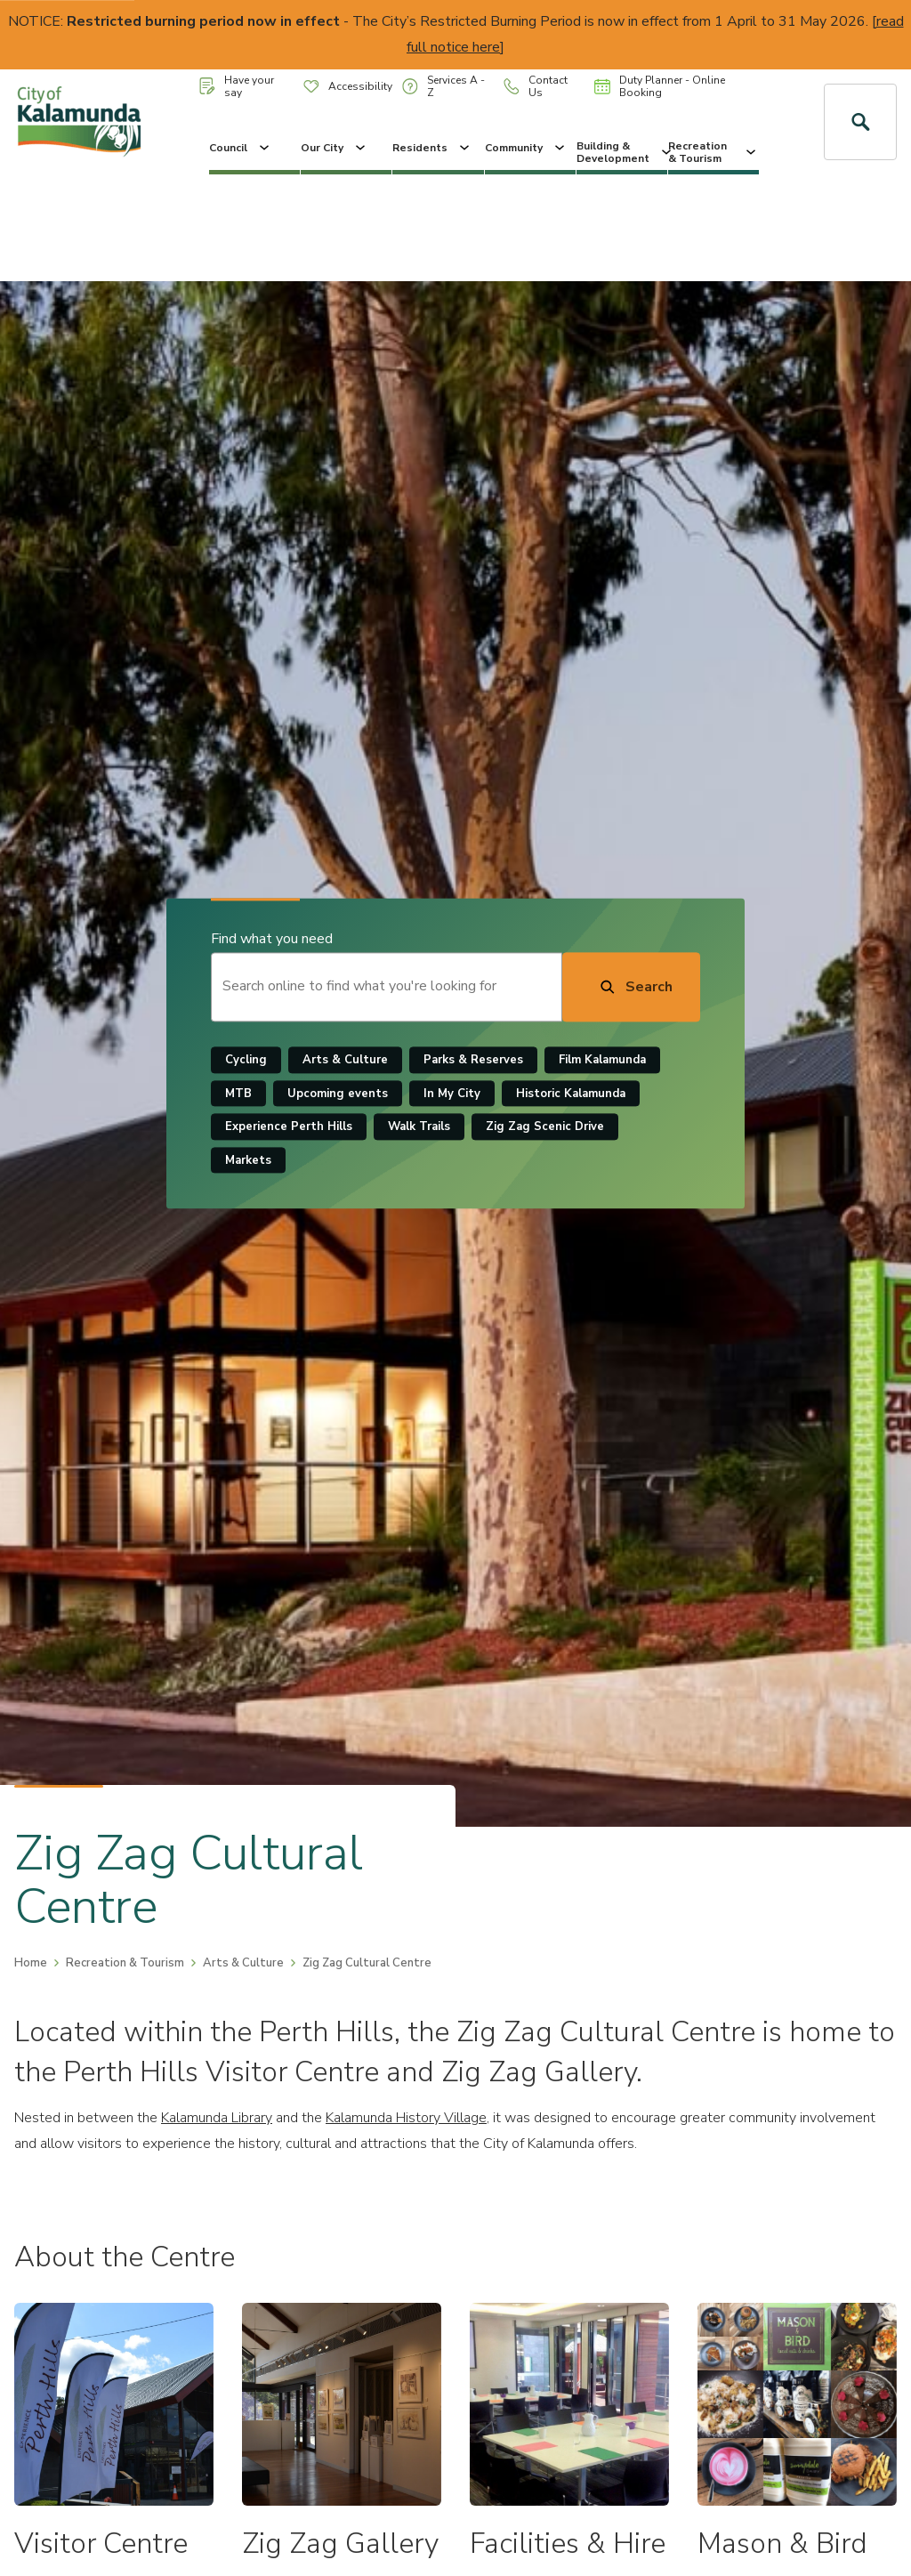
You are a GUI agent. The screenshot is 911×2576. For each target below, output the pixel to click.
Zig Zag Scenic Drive (545, 1127)
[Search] (631, 987)
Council (240, 148)
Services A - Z (443, 86)
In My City (451, 1094)
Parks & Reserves (473, 1060)
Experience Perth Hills (288, 1127)
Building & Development (621, 152)
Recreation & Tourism (713, 152)
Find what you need (272, 939)
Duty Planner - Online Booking (659, 86)
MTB (238, 1094)
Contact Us (536, 86)
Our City (334, 148)
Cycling (246, 1060)
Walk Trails (419, 1127)
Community (526, 148)
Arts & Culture (345, 1060)
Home (30, 1963)
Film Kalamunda (602, 1060)
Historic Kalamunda (570, 1094)
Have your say (236, 86)
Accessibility (347, 86)
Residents (432, 148)
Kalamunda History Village (406, 2118)
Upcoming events (337, 1094)
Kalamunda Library (216, 2118)
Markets (248, 1160)
